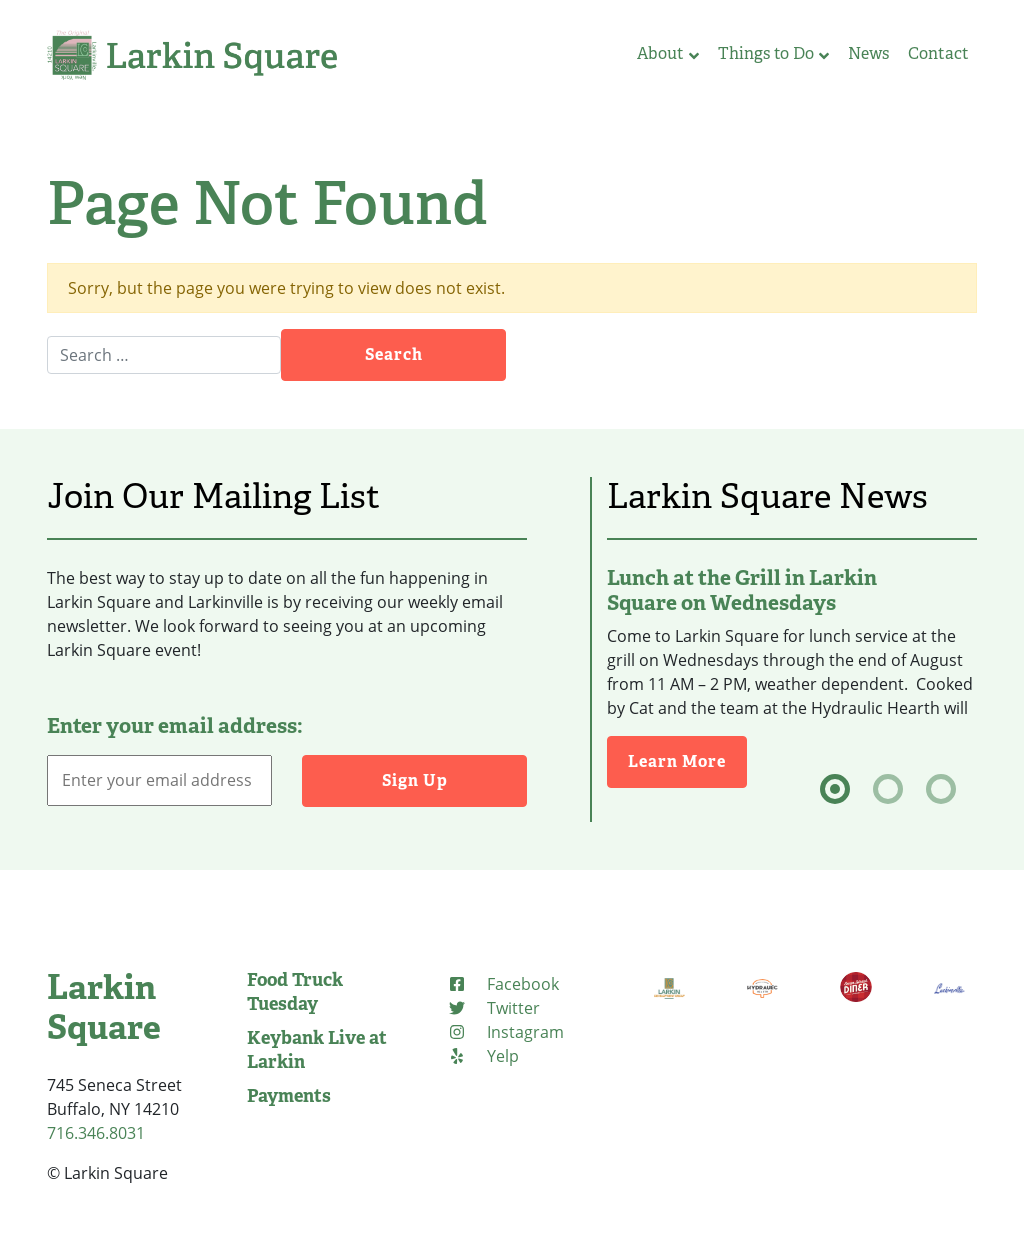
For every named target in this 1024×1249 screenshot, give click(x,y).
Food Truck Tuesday (295, 992)
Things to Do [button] (773, 53)
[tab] (835, 789)
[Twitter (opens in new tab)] (493, 1008)
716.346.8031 (96, 1133)
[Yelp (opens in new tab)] (483, 1056)
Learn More (687, 760)
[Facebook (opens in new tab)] (503, 984)
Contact (938, 53)
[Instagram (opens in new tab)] (505, 1032)
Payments (289, 1096)
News (868, 53)
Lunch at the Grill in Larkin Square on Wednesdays (742, 590)
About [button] (668, 53)
